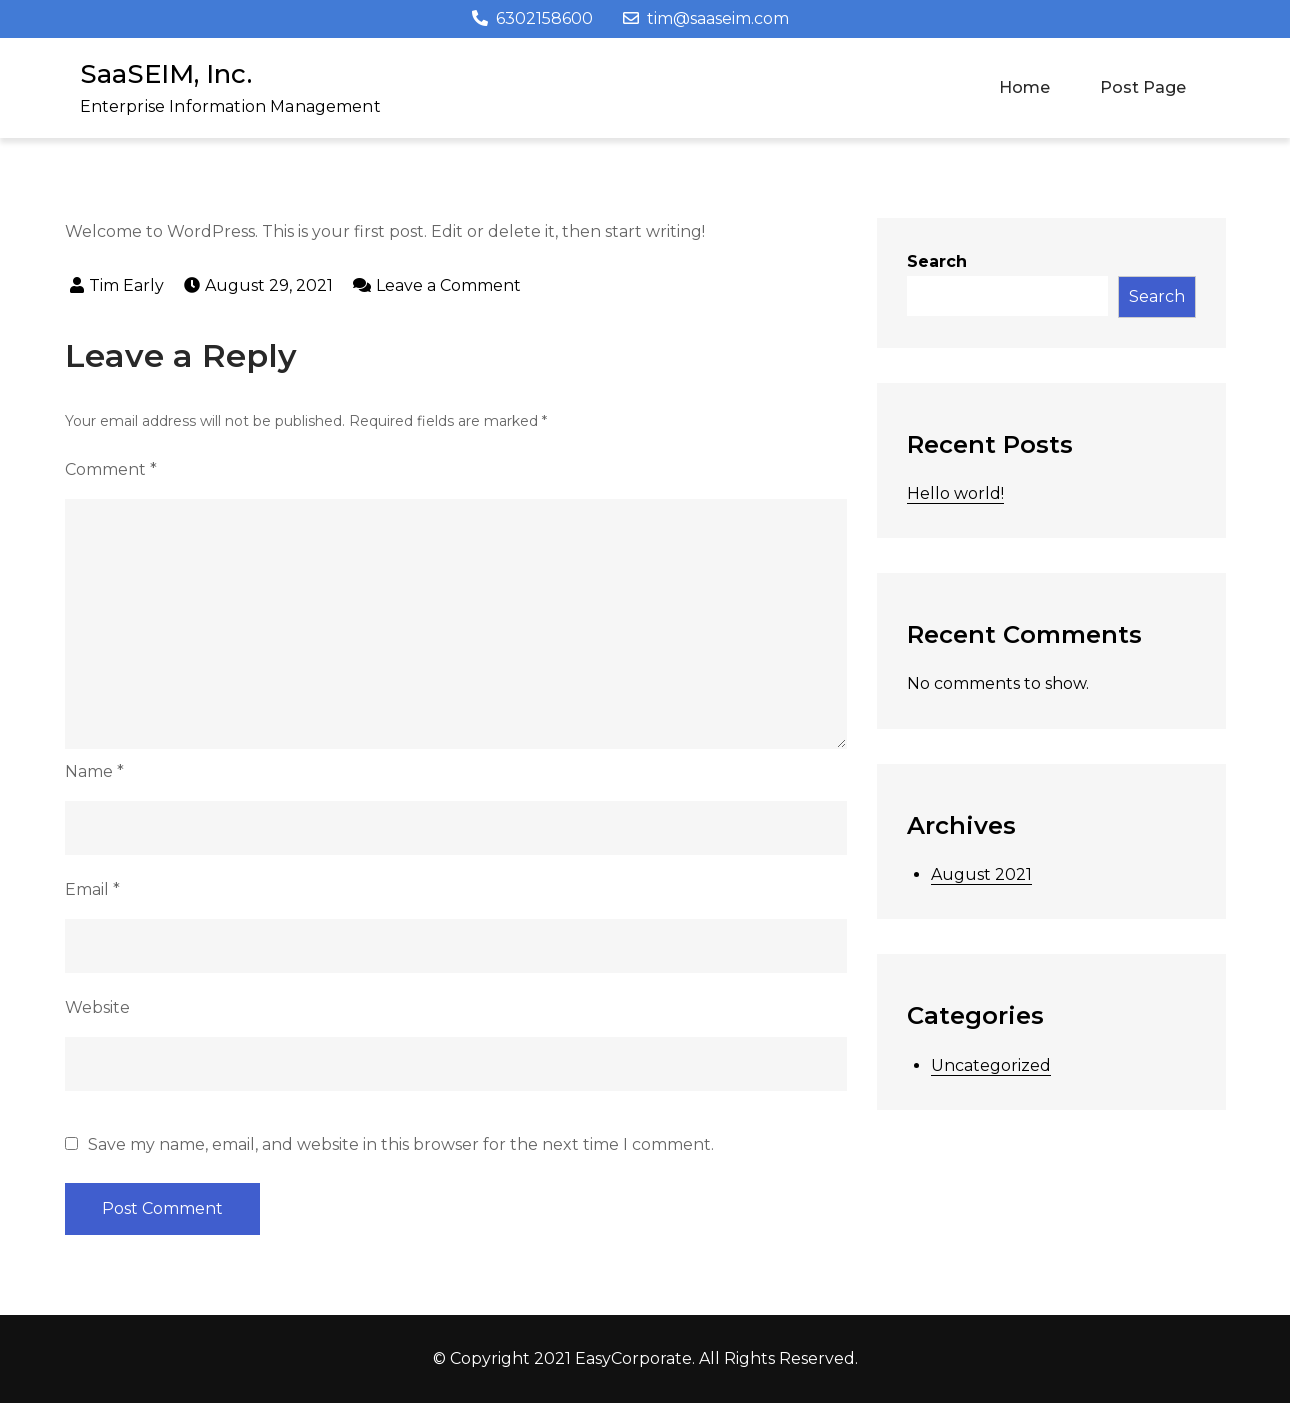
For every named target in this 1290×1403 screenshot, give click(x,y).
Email (92, 889)
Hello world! (955, 493)
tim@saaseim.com (706, 18)
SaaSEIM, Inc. (166, 74)
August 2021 (981, 874)
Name (94, 771)
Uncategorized (991, 1065)
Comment (111, 469)
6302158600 (532, 18)
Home (1024, 87)
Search (937, 261)
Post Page (1143, 87)
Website (97, 1007)
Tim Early (126, 285)
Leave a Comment (448, 285)
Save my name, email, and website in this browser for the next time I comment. (401, 1145)
